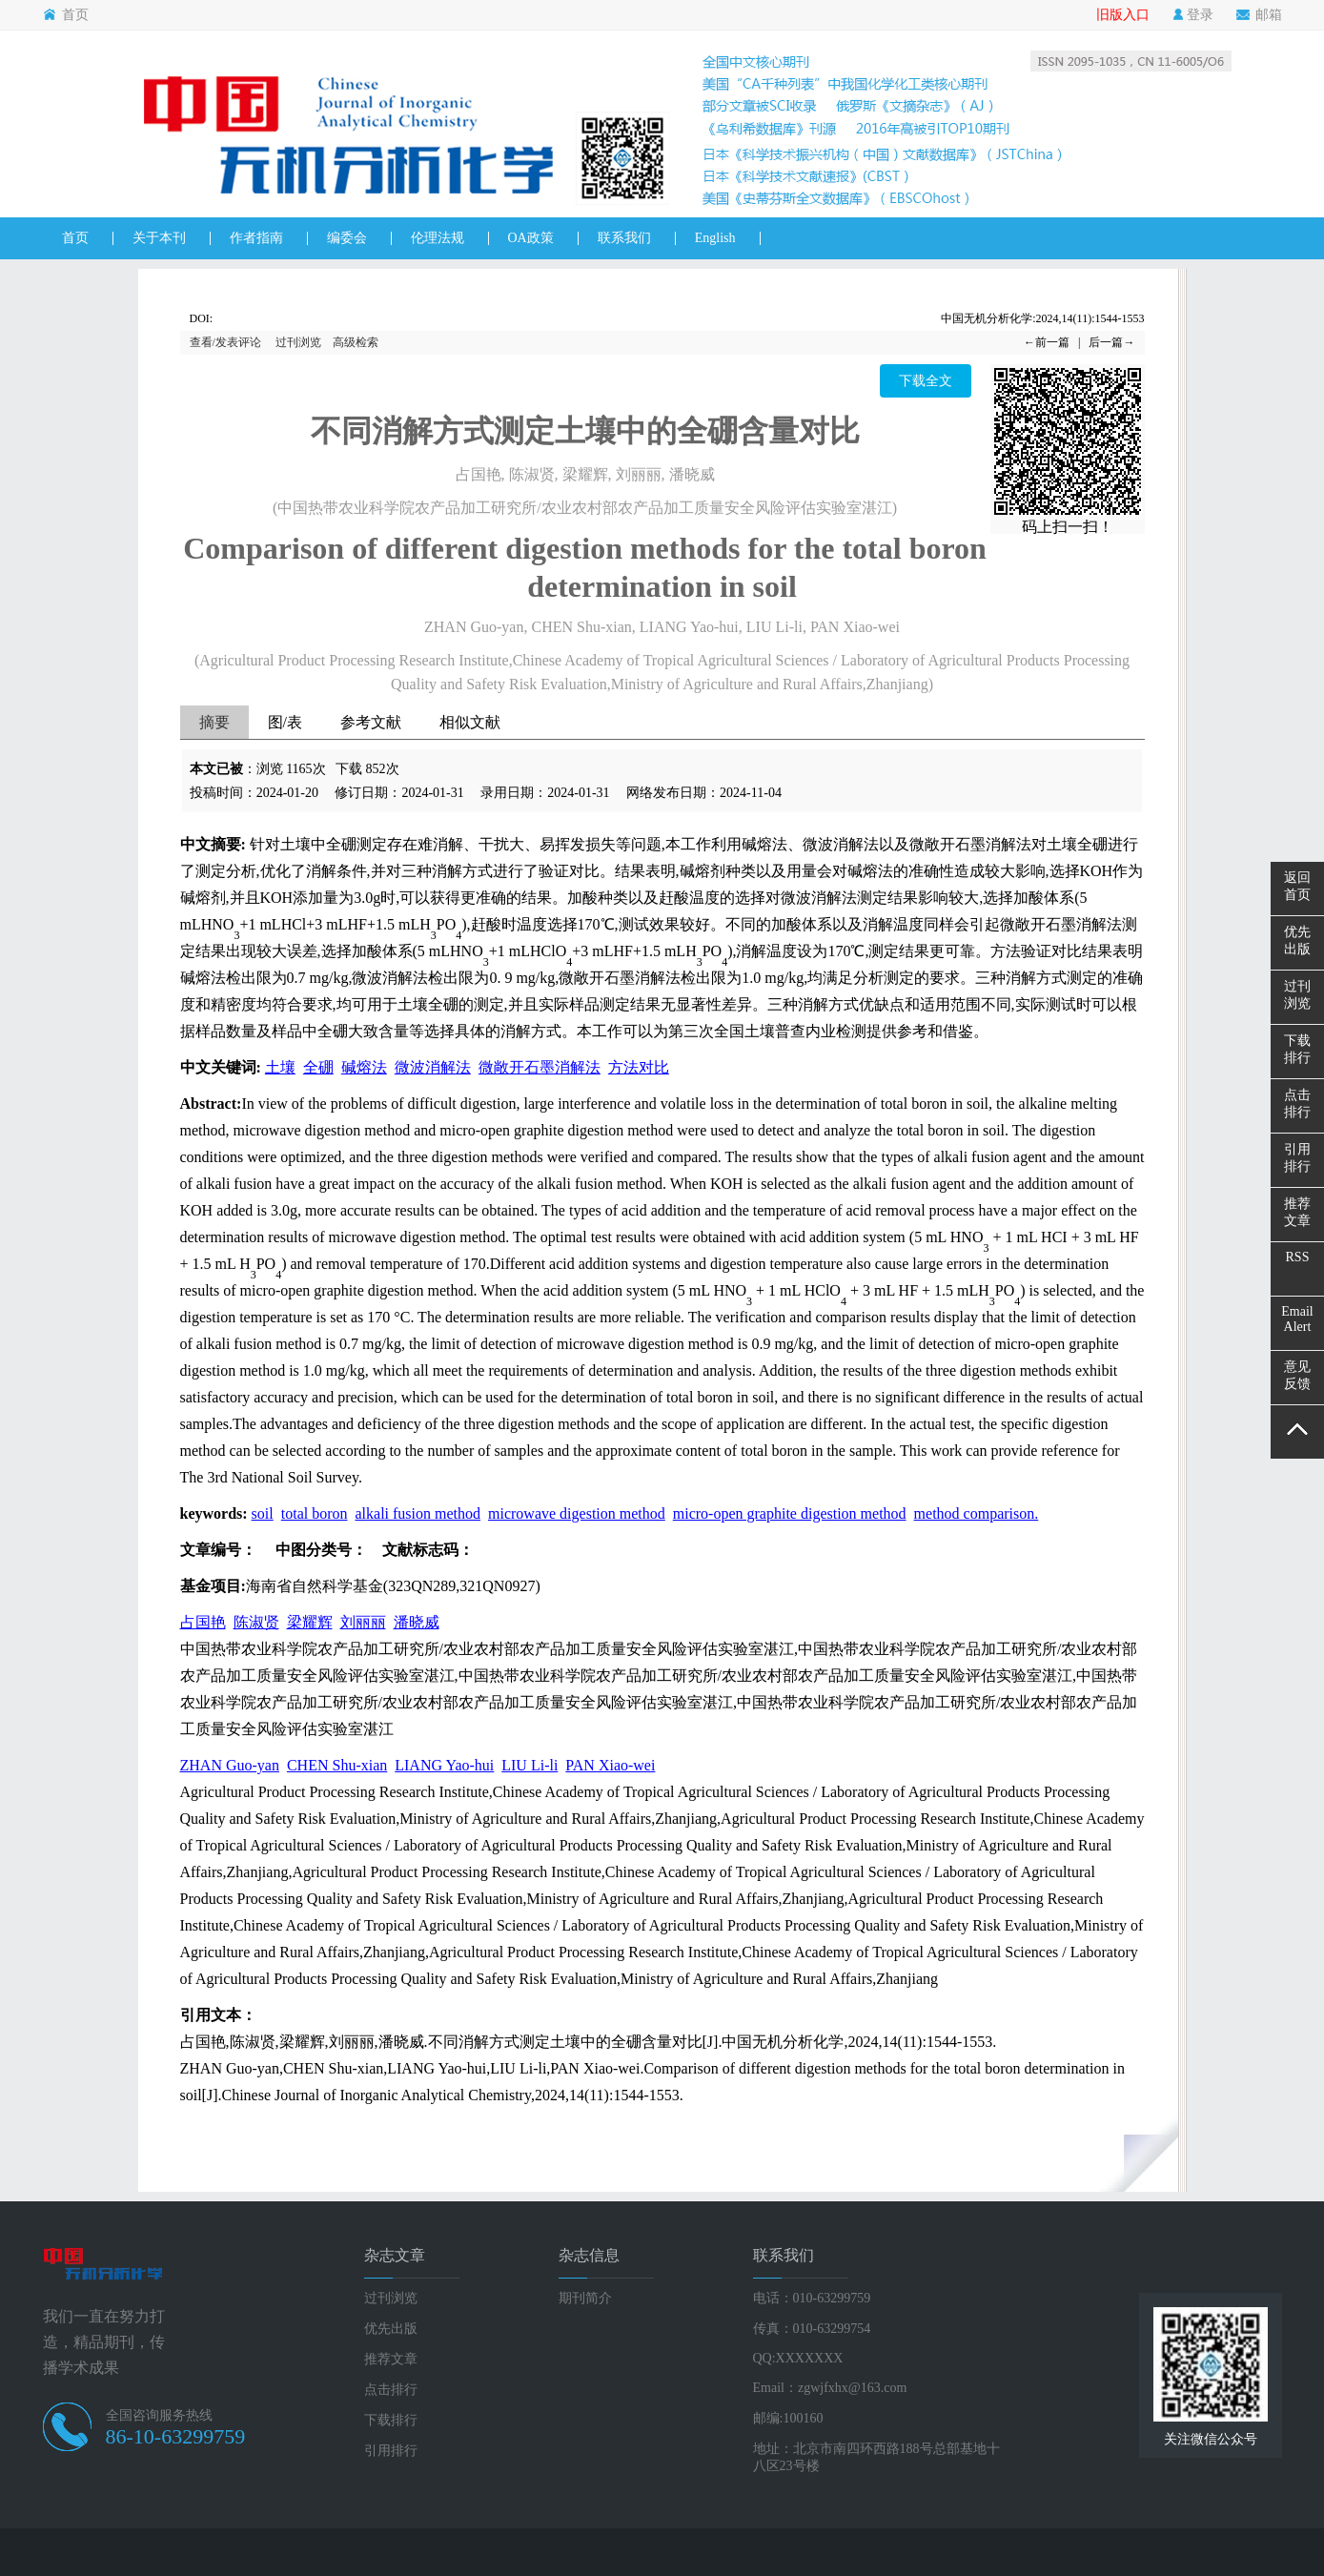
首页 (66, 15)
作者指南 (256, 238)
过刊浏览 (298, 342)
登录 (1192, 15)
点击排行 (391, 2389)
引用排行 (391, 2450)
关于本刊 (159, 238)
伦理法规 (437, 238)
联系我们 (624, 238)
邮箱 (1259, 15)
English (715, 238)
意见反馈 (1297, 1375)
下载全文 (925, 381)
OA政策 (531, 238)
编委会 (347, 238)
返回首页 (1297, 886)
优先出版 (391, 2328)
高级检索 (355, 342)
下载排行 (391, 2420)
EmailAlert (1297, 1319)
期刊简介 (585, 2298)
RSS (1298, 1257)
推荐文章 (391, 2359)
